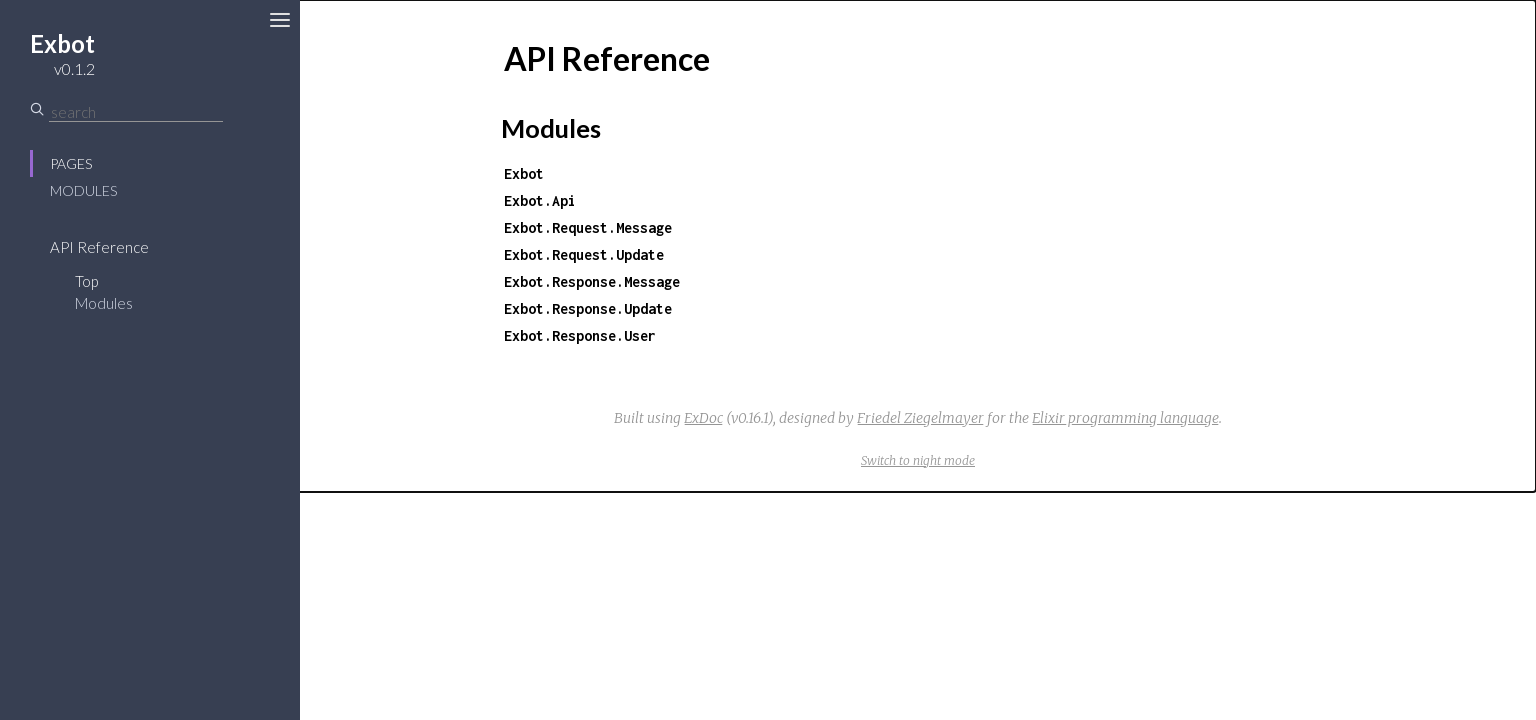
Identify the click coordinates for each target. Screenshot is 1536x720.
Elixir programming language (1125, 418)
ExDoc (703, 418)
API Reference (99, 247)
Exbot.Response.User (580, 335)
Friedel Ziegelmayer (920, 418)
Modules (83, 190)
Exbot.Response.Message (592, 281)
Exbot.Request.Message (588, 227)
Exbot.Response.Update (588, 308)
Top (86, 281)
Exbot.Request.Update (584, 254)
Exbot (524, 173)
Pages (71, 163)
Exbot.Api (540, 200)
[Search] (136, 112)
